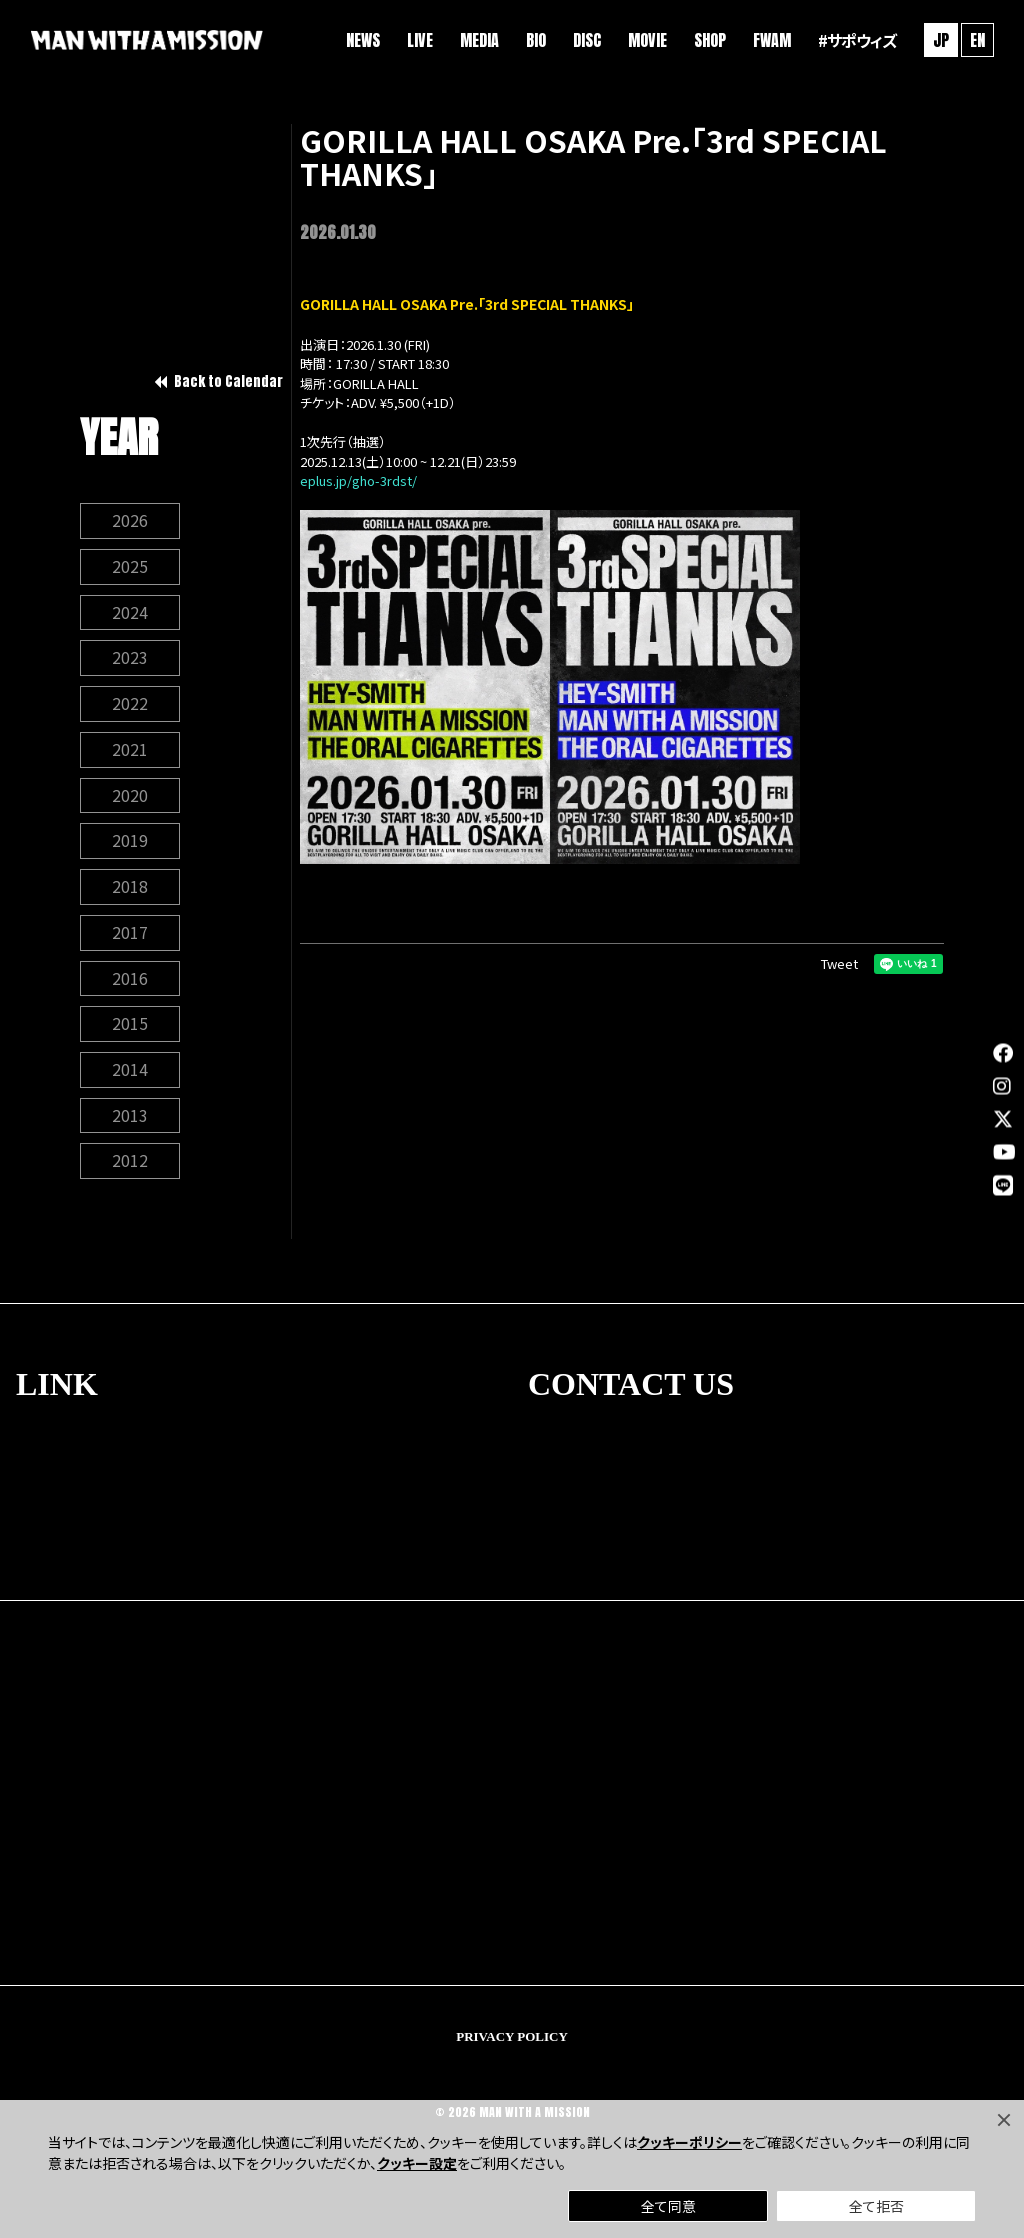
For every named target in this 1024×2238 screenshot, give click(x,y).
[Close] (1004, 2120)
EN (975, 40)
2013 (130, 1120)
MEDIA (477, 40)
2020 (130, 798)
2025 (130, 568)
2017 (130, 936)
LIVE (418, 40)
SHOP (708, 40)
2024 (130, 614)
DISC (585, 40)
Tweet (839, 963)
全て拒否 (876, 2206)
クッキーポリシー (689, 2142)
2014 (130, 1074)
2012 (130, 1166)
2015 (130, 1028)
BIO (534, 40)
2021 (130, 752)
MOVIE (645, 40)
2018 (130, 890)
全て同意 (668, 2206)
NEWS (361, 40)
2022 (130, 706)
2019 (130, 844)
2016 (130, 982)
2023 (130, 660)
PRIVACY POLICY (512, 2041)
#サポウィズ (855, 40)
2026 (130, 522)
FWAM (770, 40)
